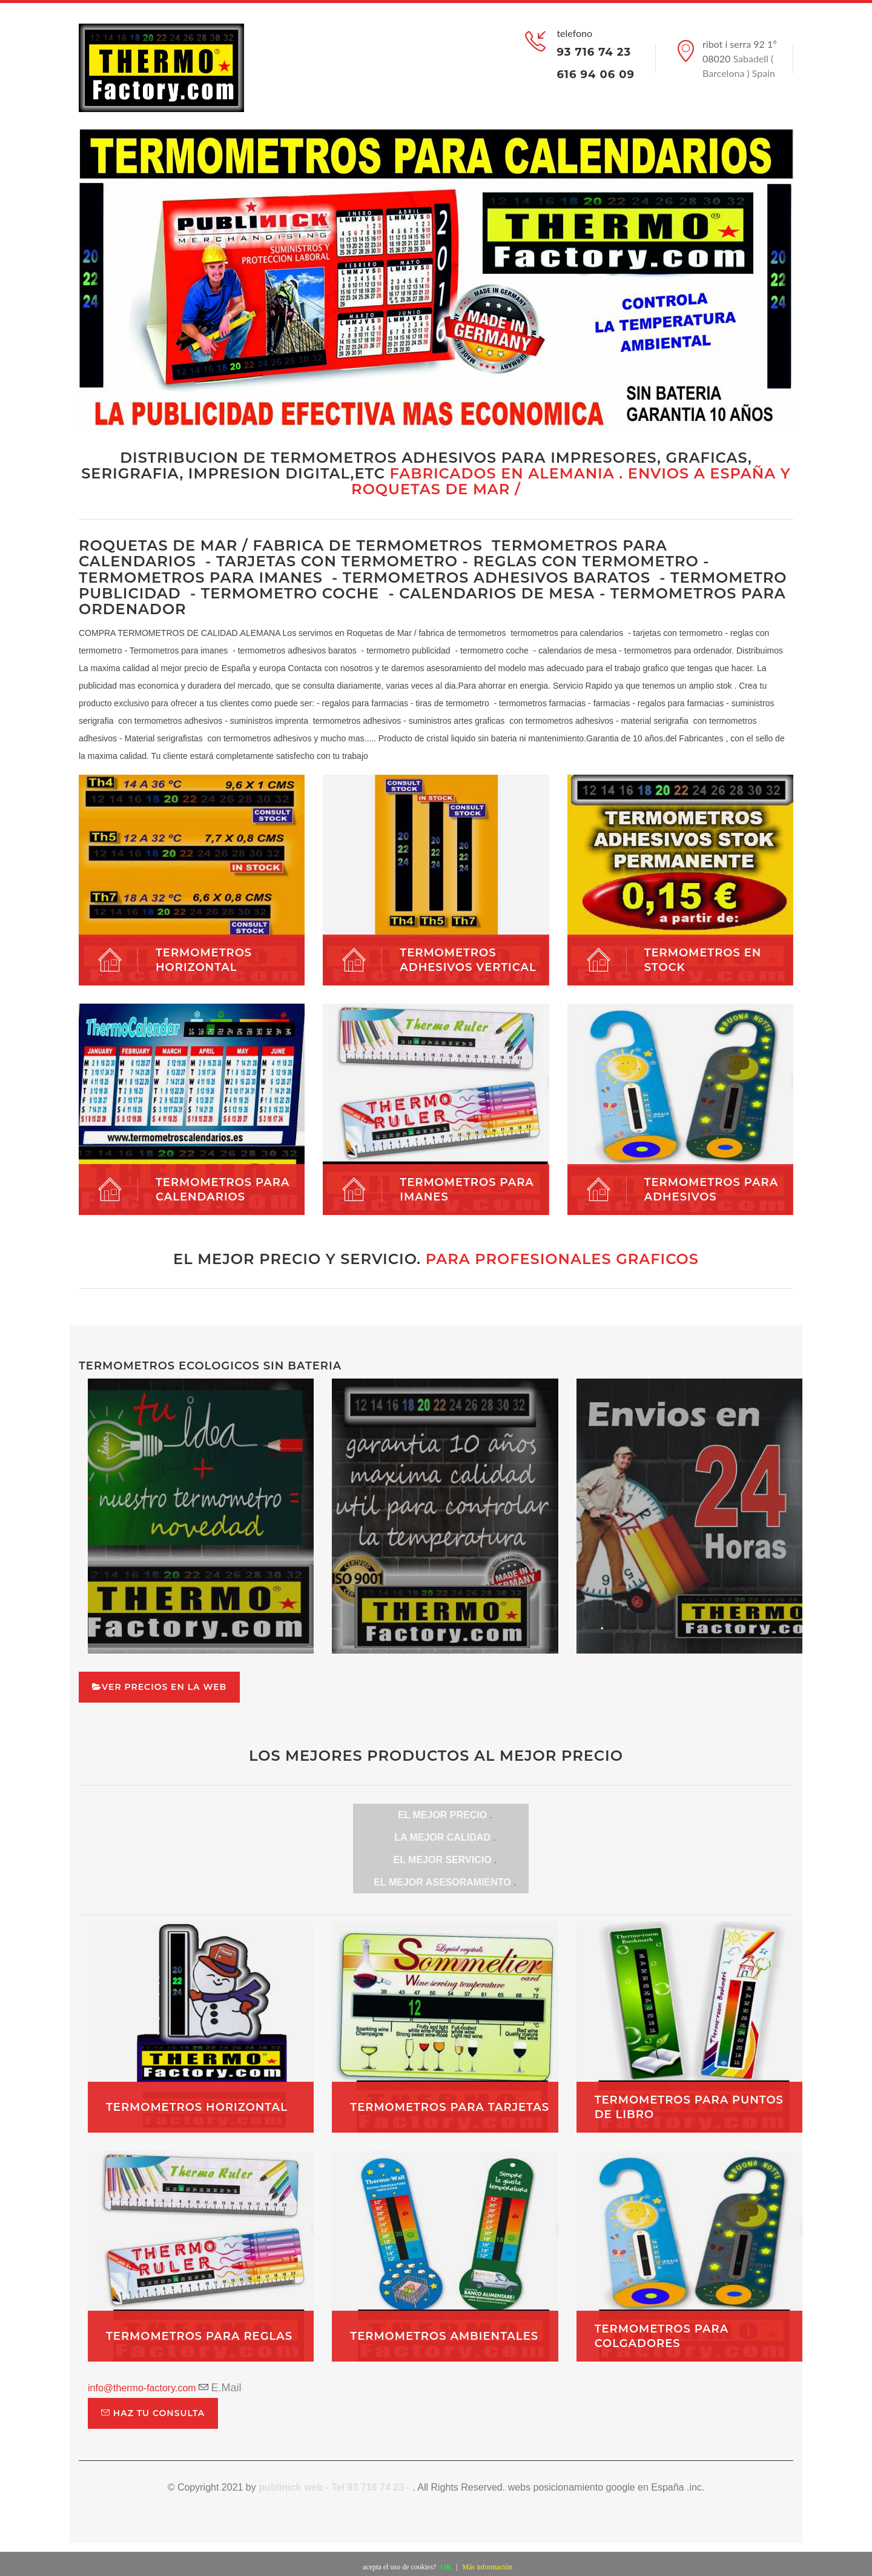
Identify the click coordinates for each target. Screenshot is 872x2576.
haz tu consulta (153, 2413)
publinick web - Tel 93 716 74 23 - (335, 2487)
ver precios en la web (159, 1686)
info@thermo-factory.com (142, 2388)
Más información (487, 2567)
